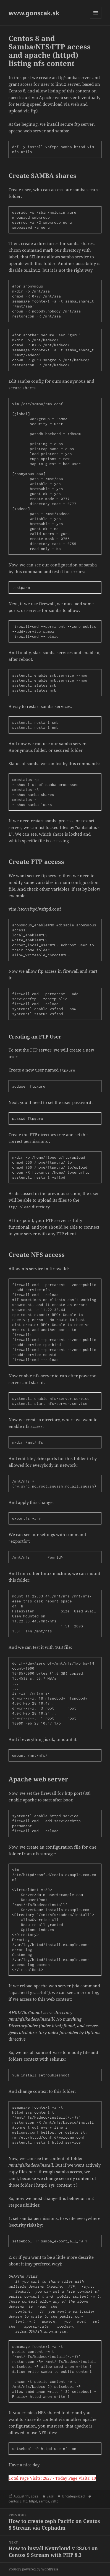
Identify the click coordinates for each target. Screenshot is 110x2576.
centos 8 (15, 2501)
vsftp (54, 2501)
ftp (25, 2501)
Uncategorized (73, 2496)
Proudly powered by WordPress (33, 2569)
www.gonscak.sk (34, 13)
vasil (50, 2496)
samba (44, 2501)
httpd (33, 2501)
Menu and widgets (95, 18)
